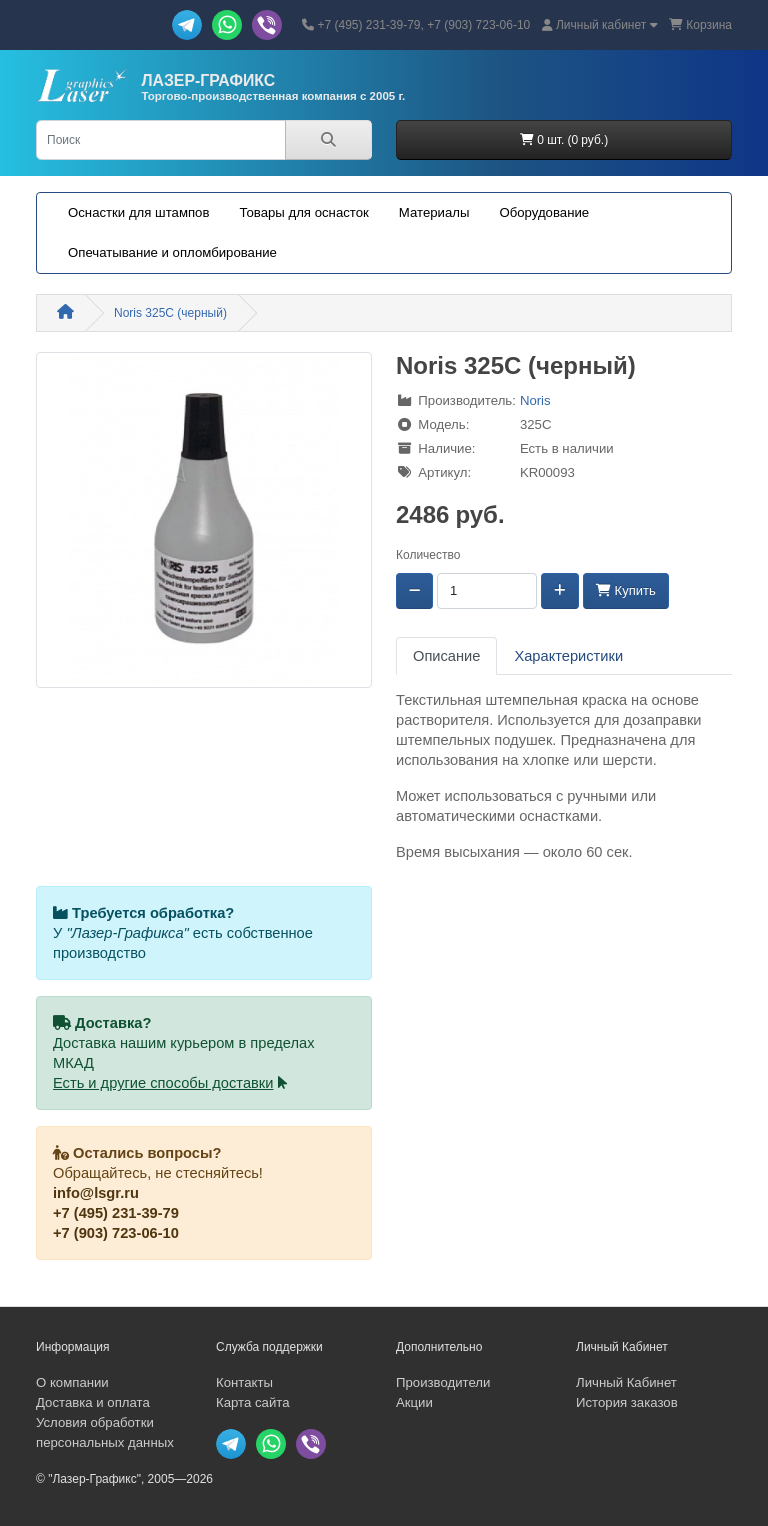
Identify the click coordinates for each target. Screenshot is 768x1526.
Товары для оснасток (303, 212)
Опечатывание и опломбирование (172, 252)
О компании (72, 1382)
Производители (443, 1382)
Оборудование (544, 212)
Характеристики (568, 656)
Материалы (434, 212)
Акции (414, 1402)
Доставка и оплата (93, 1402)
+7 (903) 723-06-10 (116, 1233)
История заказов (627, 1402)
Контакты (244, 1382)
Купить (626, 590)
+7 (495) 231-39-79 (116, 1213)
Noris (535, 400)
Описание (446, 656)
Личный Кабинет (626, 1382)
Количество (428, 555)
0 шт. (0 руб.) (564, 140)
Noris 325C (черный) (170, 313)
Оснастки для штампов (138, 212)
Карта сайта (252, 1402)
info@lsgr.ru (96, 1193)
